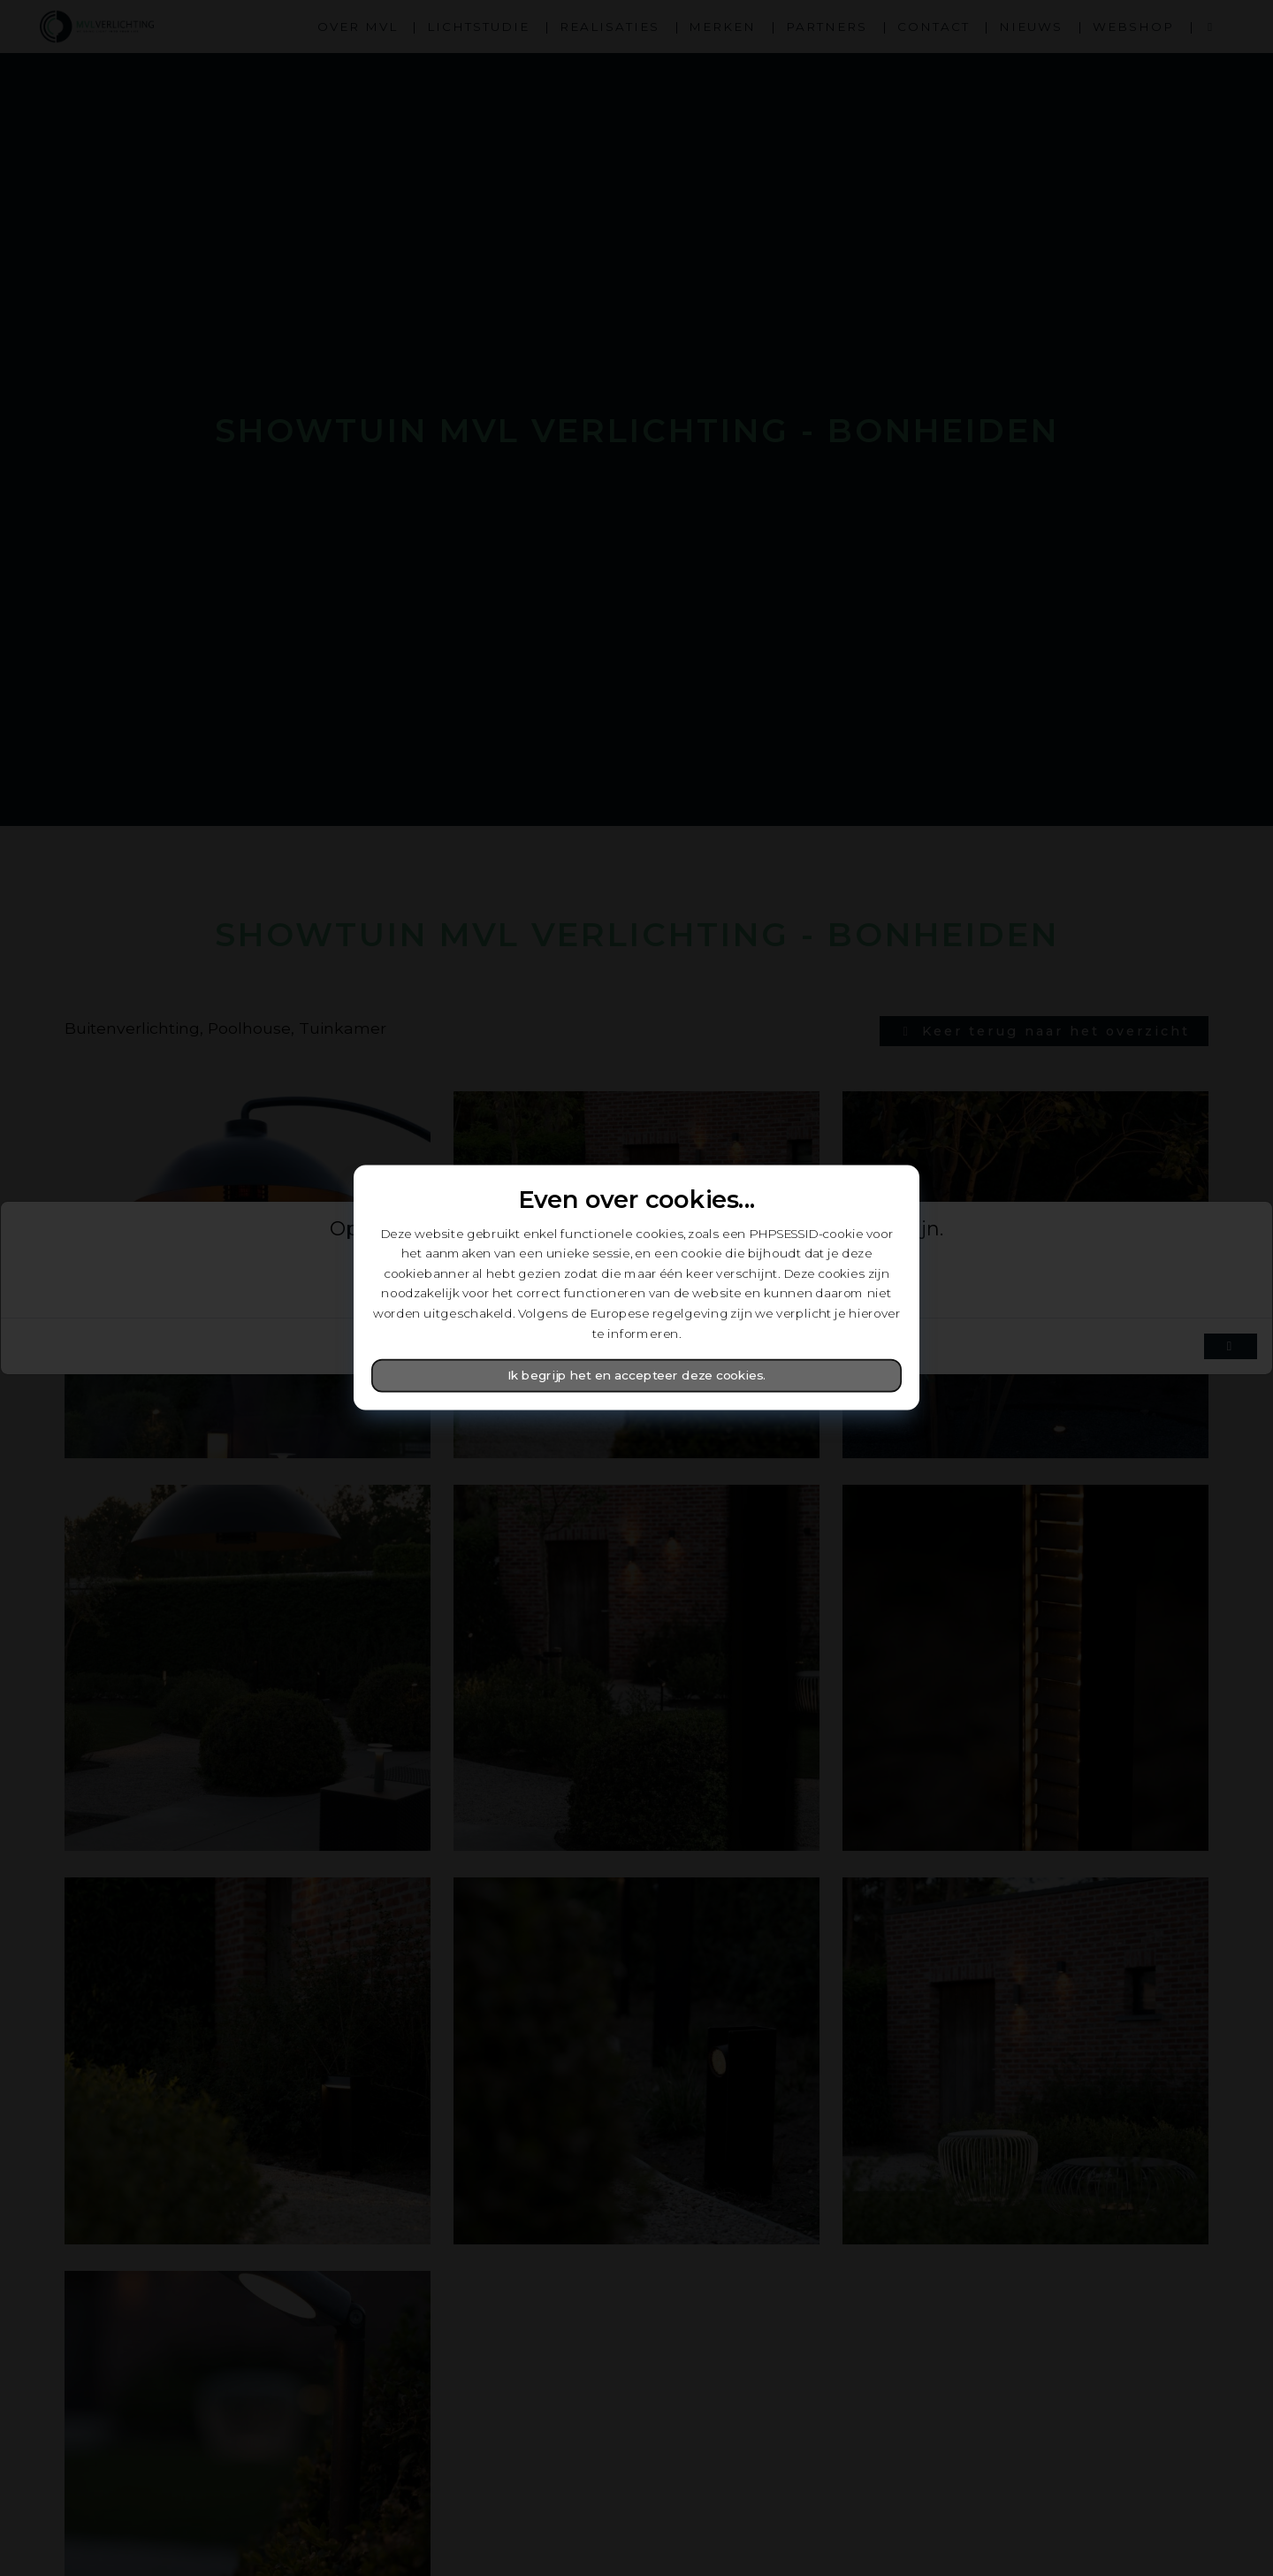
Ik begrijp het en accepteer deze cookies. (636, 1376)
